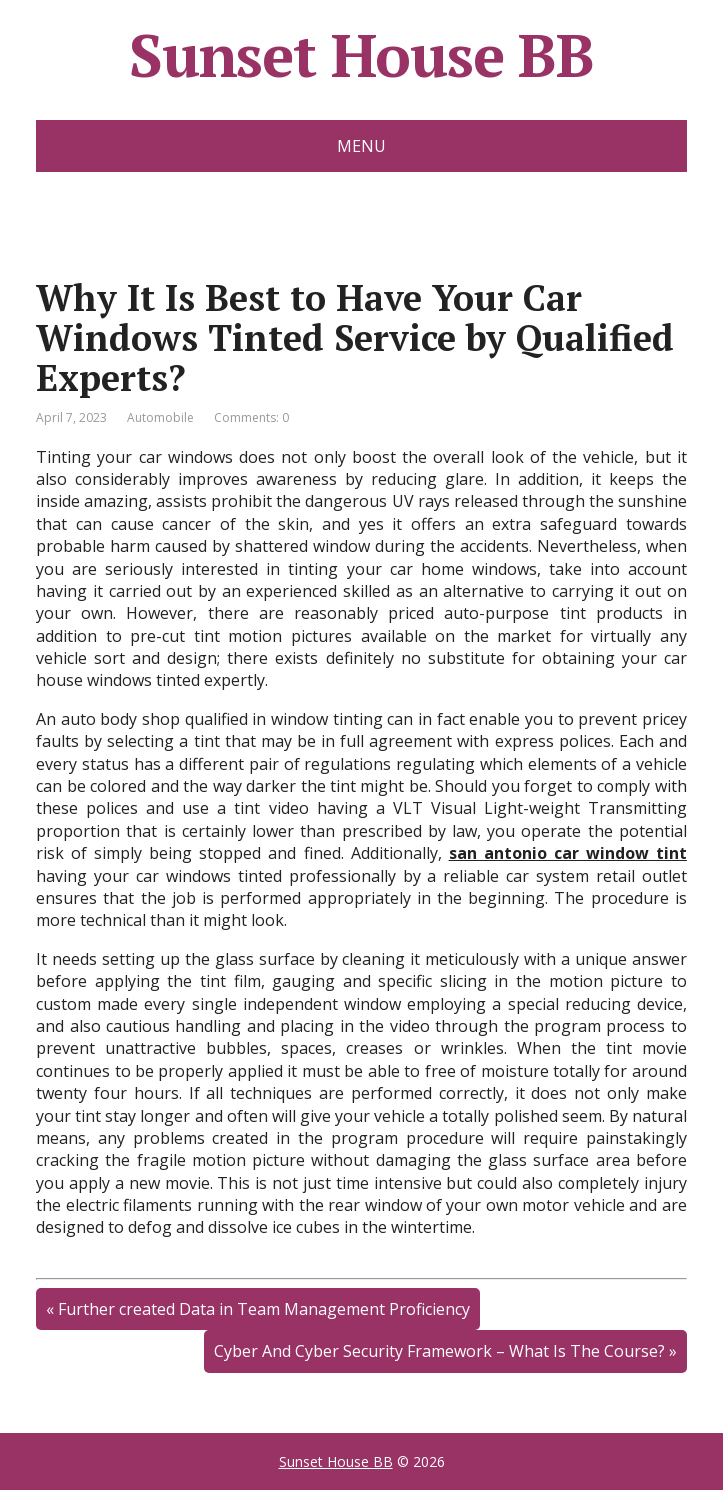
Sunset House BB (361, 55)
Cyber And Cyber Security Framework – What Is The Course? (439, 1351)
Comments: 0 (251, 417)
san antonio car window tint (568, 853)
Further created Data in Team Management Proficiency (264, 1309)
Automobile (160, 417)
